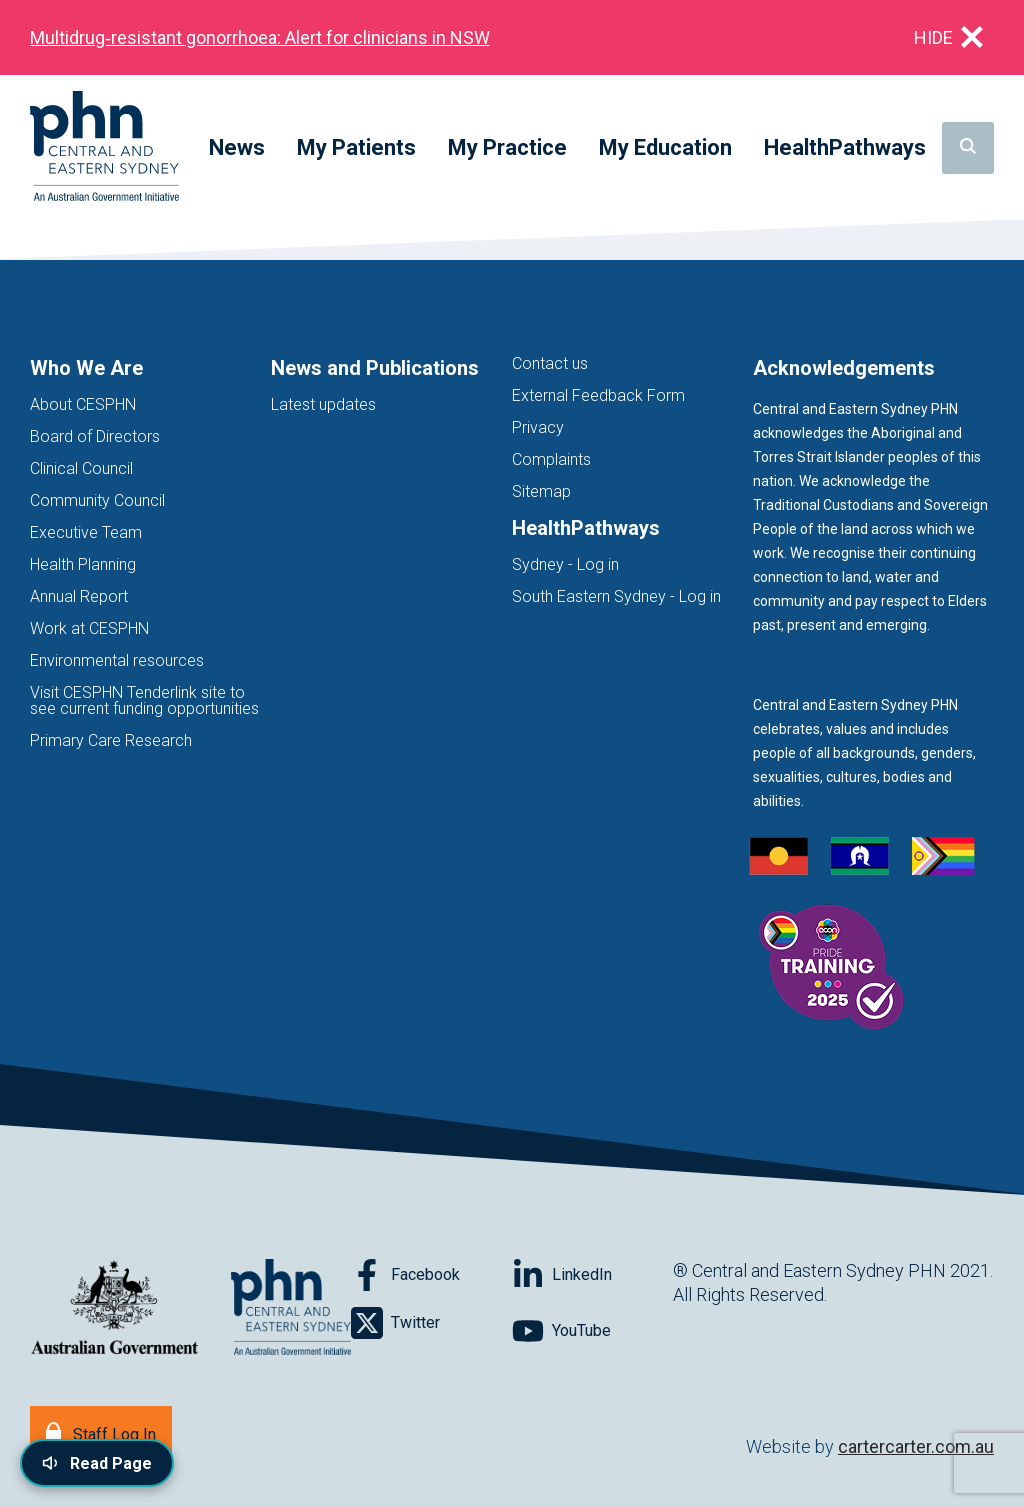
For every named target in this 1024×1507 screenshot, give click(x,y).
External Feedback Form (598, 395)
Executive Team (86, 532)
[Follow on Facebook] (431, 1275)
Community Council (97, 500)
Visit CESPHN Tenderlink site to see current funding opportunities (144, 700)
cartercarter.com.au (916, 1446)
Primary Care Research (111, 740)
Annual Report (79, 596)
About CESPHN (83, 404)
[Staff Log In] (101, 1432)
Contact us (550, 363)
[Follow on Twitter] (431, 1323)
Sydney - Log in (565, 564)
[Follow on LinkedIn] (592, 1275)
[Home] (104, 147)
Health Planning (83, 564)
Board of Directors (95, 436)
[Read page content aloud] (97, 1463)
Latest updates (323, 404)
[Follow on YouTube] (592, 1331)
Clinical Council (81, 468)
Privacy (538, 427)
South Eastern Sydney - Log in (616, 596)
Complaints (551, 459)
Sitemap (541, 491)
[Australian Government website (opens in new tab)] (114, 1308)
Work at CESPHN (89, 628)
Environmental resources (117, 660)
